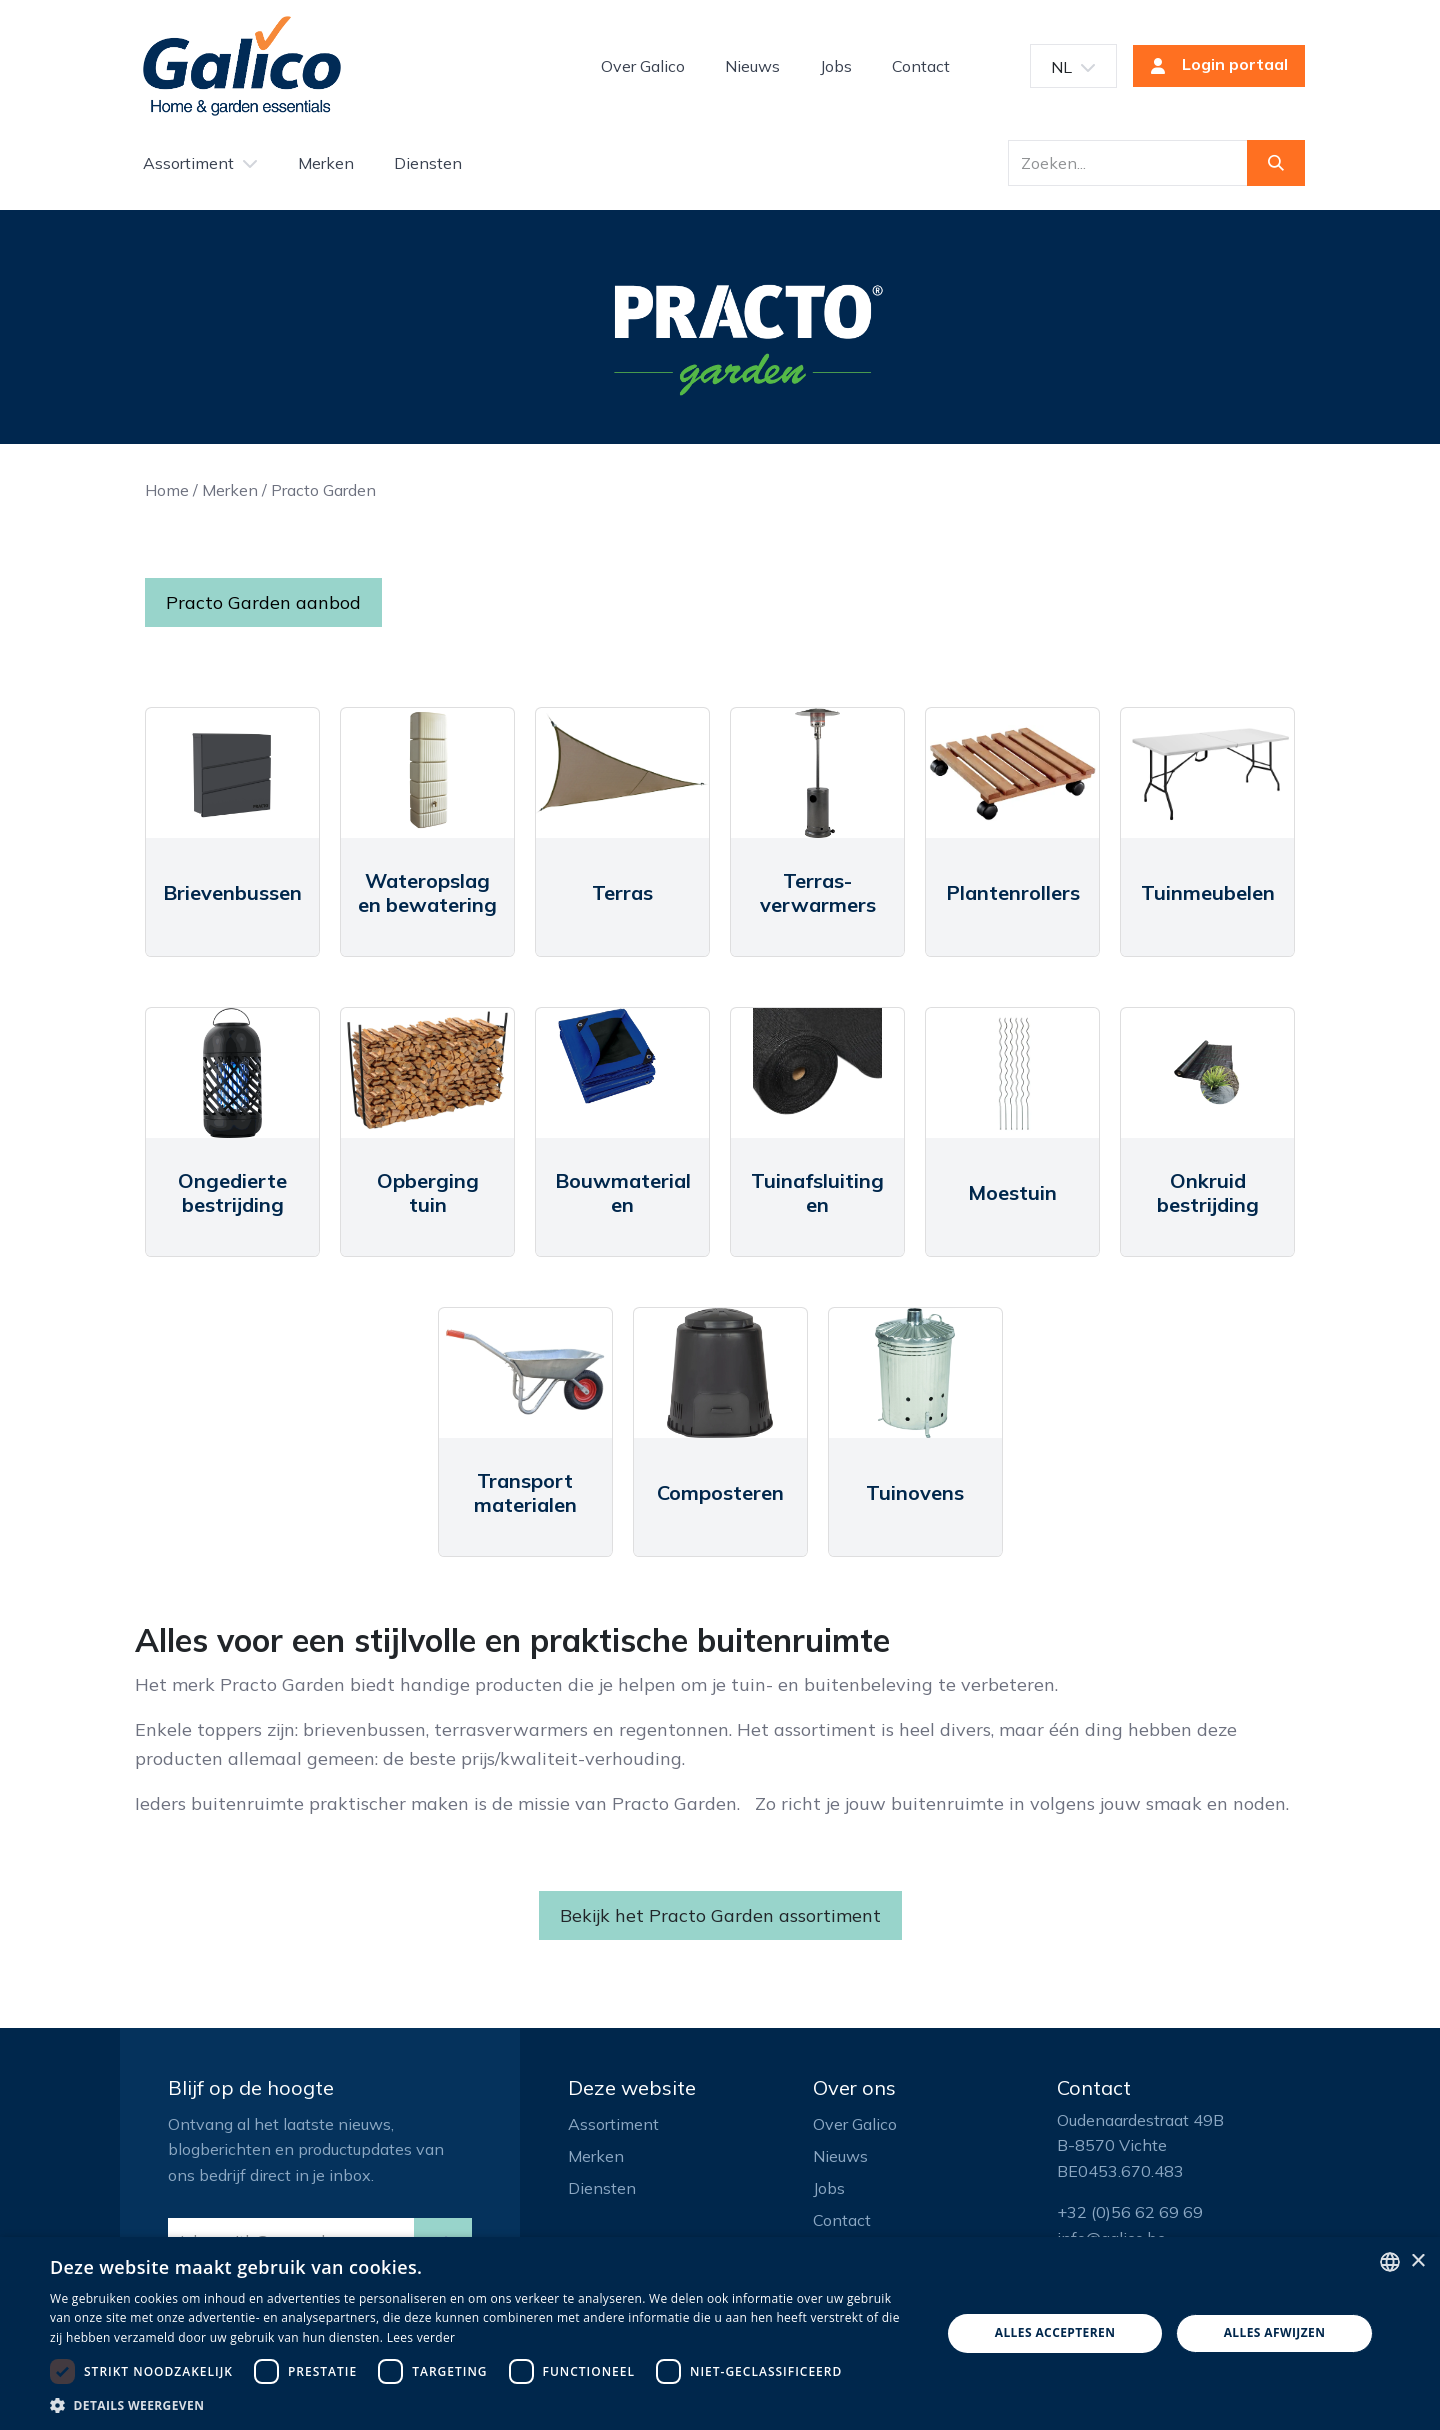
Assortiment (613, 2124)
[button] (482, 2405)
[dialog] (720, 2333)
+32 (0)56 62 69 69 (1130, 2212)
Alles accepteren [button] (1055, 2332)
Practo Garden (323, 490)
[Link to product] (232, 773)
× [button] (1417, 2261)
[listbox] (1390, 2262)
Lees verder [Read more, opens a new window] (421, 2337)
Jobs (829, 2188)
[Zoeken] (1276, 163)
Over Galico (855, 2124)
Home (167, 490)
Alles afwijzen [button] (1275, 2332)
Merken (230, 490)
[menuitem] (643, 66)
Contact (842, 2220)
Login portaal (1213, 66)
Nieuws (840, 2156)
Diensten (602, 2188)
